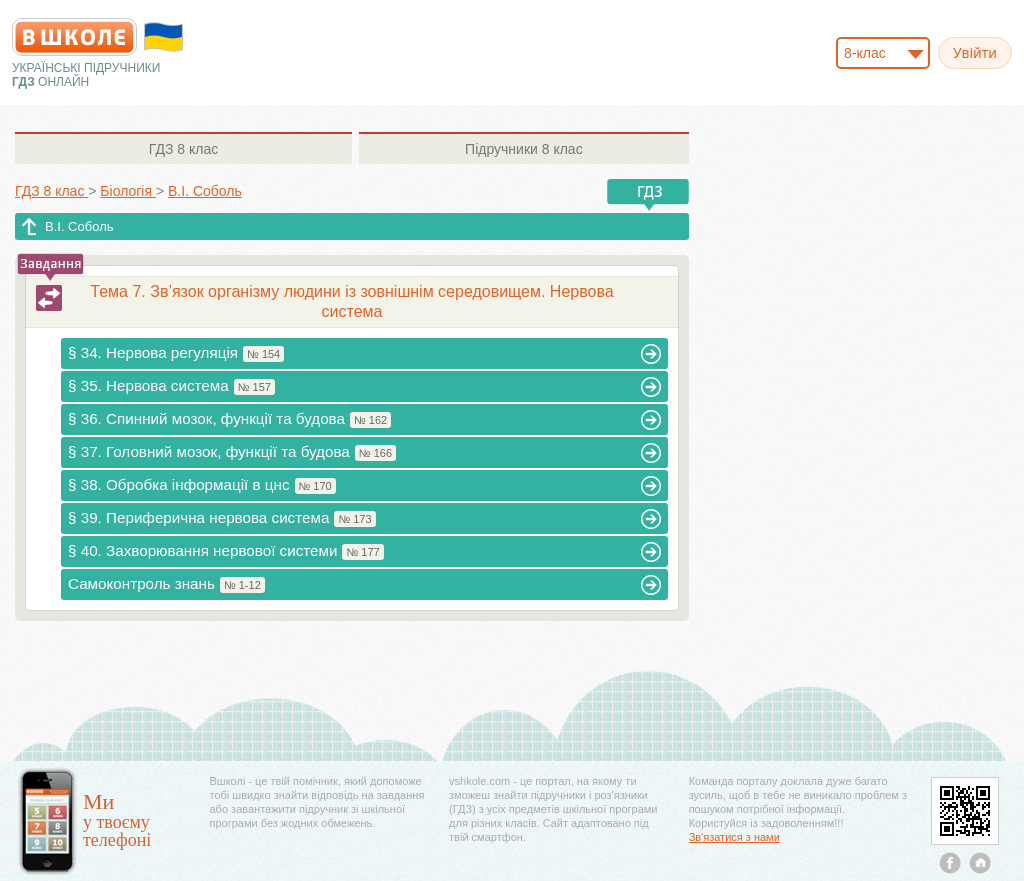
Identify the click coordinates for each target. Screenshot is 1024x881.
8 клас (183, 149)
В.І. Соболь (79, 226)
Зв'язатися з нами (734, 837)
